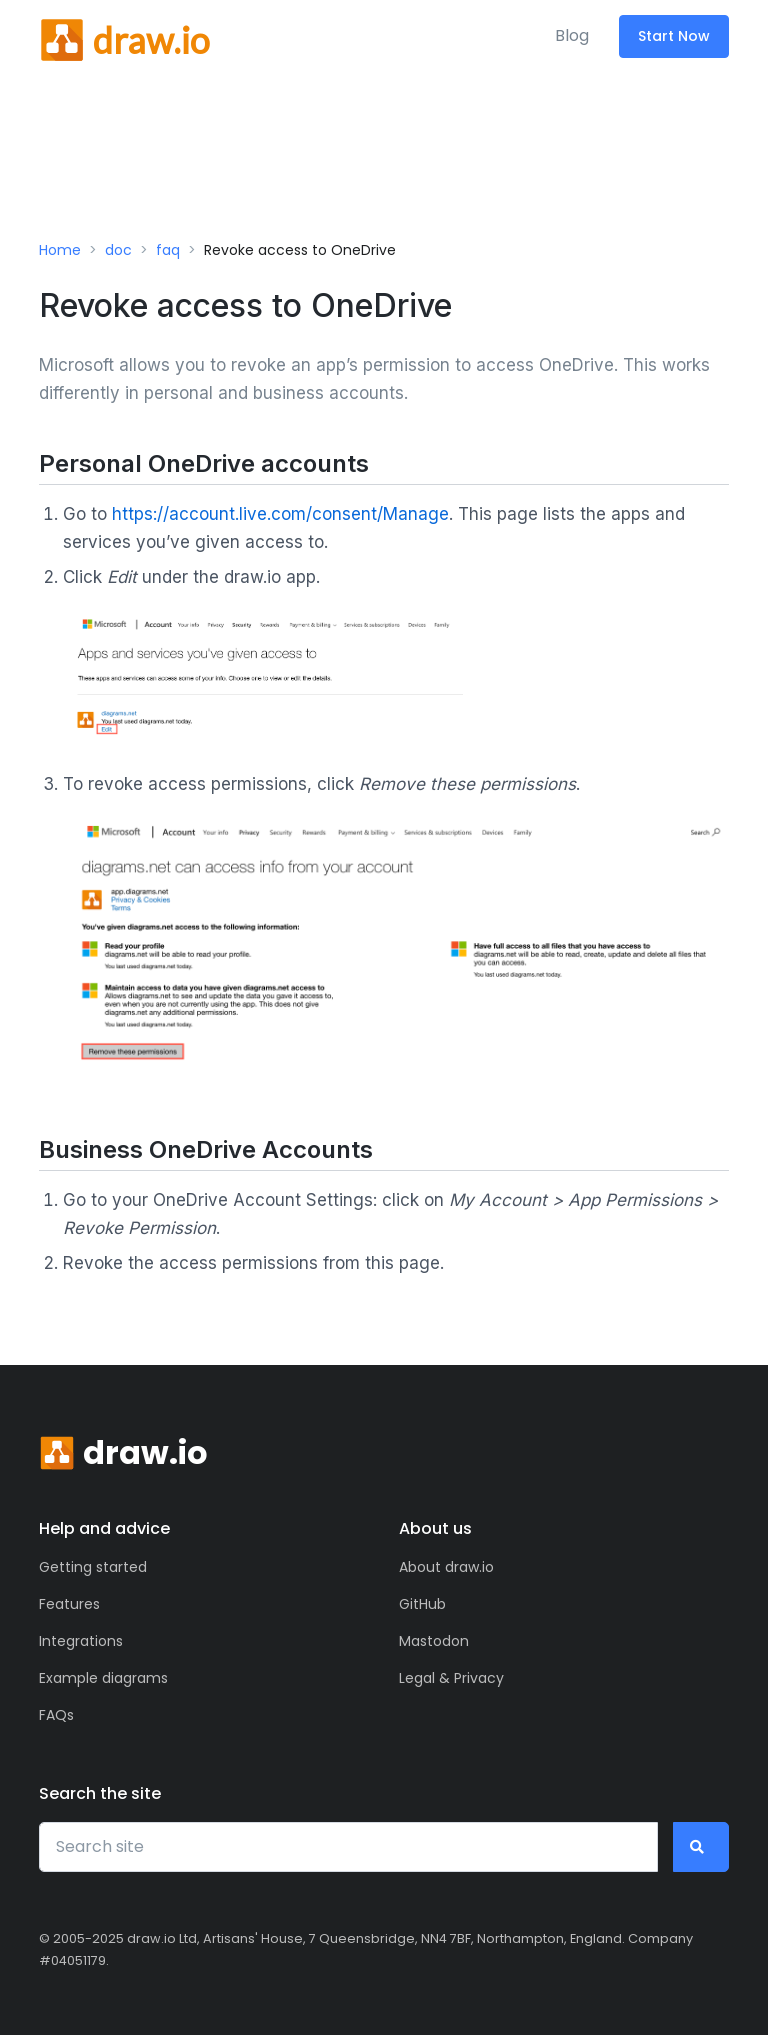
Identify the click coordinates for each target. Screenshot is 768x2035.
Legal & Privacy (451, 1678)
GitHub (422, 1604)
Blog (572, 35)
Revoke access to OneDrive (300, 250)
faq (168, 250)
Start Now (674, 36)
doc (118, 250)
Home (60, 250)
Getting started (93, 1567)
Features (69, 1604)
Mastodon (434, 1641)
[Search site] (348, 1847)
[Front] (124, 36)
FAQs (56, 1715)
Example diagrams (103, 1678)
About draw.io (446, 1567)
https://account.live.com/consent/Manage (280, 514)
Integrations (81, 1641)
